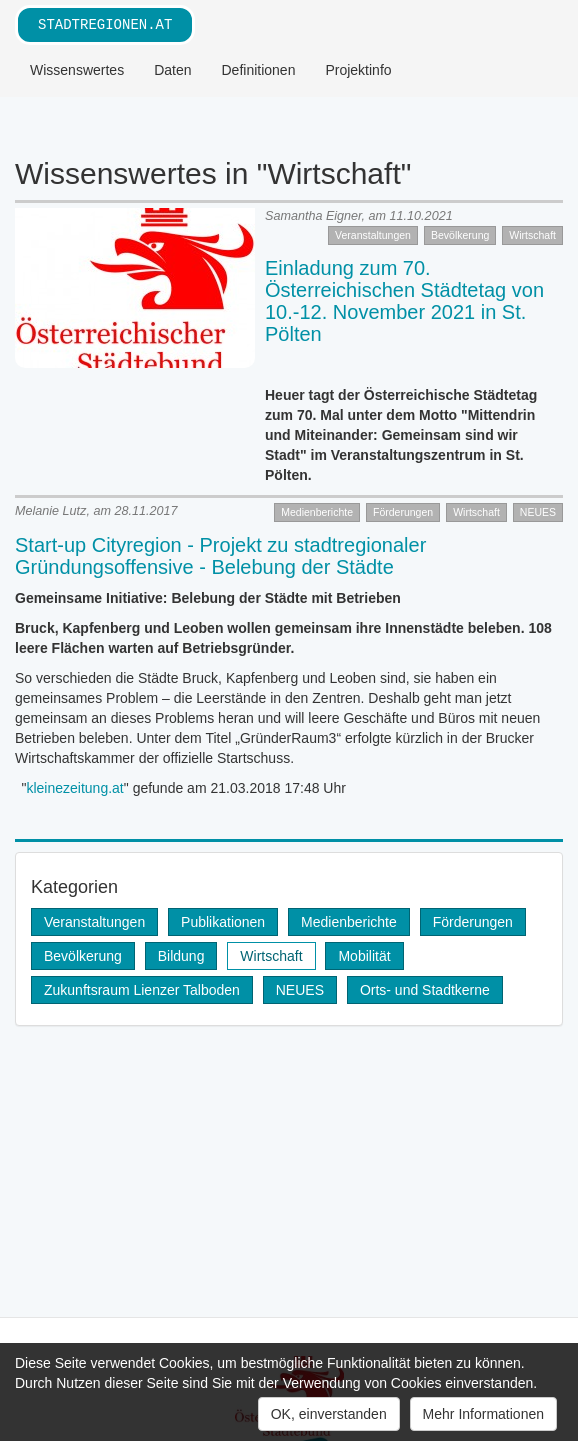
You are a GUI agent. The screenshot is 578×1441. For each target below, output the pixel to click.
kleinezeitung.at (74, 788)
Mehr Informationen (483, 1414)
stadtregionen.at (105, 24)
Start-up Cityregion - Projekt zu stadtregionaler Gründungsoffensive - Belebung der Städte (220, 556)
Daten (172, 70)
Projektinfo (358, 70)
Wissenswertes (77, 70)
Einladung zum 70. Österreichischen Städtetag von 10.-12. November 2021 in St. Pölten (404, 301)
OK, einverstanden (329, 1414)
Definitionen (259, 70)
